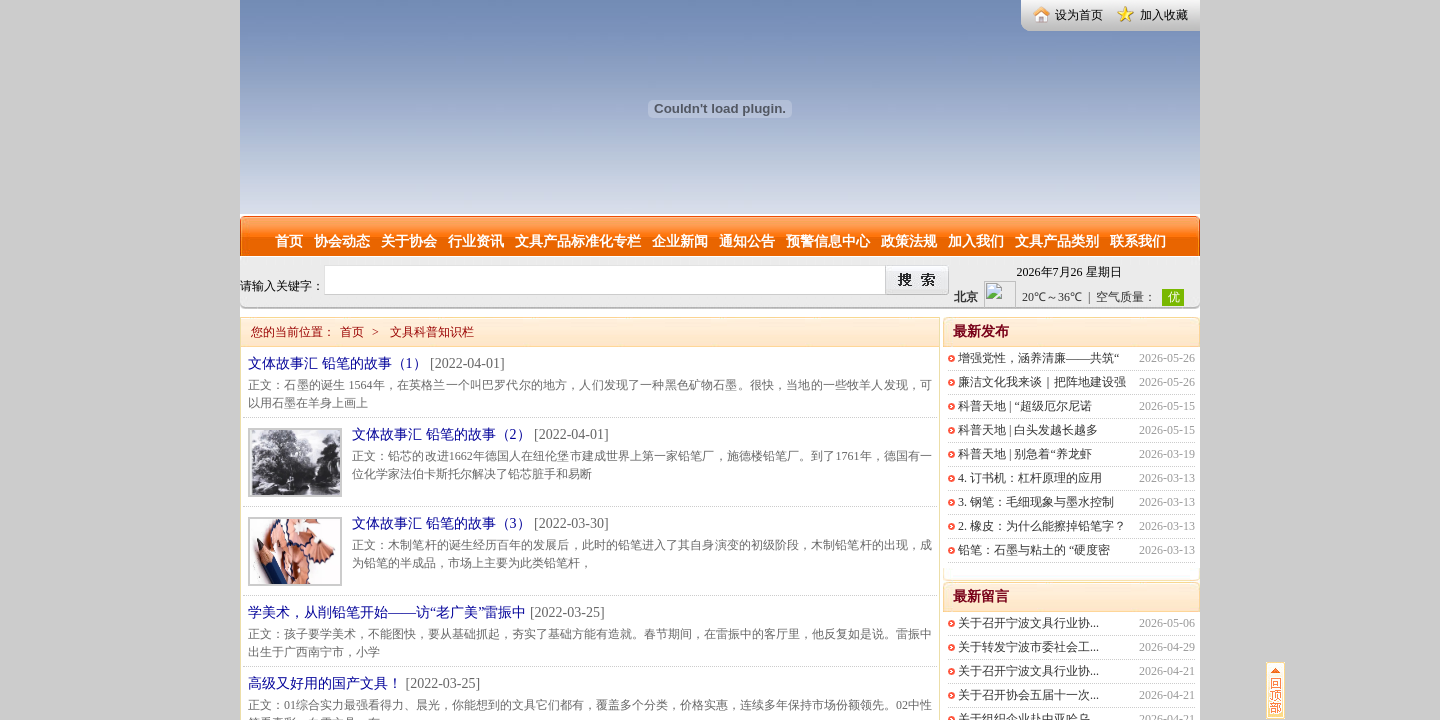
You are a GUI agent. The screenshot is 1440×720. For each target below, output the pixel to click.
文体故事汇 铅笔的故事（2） (441, 434)
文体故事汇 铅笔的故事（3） (441, 523)
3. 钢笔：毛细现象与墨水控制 (1036, 502)
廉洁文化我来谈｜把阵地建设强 (1042, 382)
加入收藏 (1164, 15)
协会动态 (342, 241)
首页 (289, 241)
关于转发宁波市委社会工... (1028, 647)
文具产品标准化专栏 (578, 241)
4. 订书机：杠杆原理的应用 (1030, 478)
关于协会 (409, 241)
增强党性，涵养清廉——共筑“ (1038, 358)
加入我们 (976, 241)
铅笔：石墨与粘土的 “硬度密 (1034, 550)
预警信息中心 (828, 241)
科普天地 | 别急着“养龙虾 (1025, 454)
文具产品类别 (1057, 241)
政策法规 (909, 241)
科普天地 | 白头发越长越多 (1028, 430)
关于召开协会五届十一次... (1028, 695)
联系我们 (1138, 241)
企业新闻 (680, 241)
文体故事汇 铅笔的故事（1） (337, 363)
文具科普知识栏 (432, 332)
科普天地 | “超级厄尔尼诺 (1025, 406)
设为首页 (1079, 15)
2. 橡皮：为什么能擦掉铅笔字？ (1042, 526)
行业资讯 (476, 241)
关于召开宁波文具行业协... (1028, 623)
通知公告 (747, 241)
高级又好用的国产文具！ (325, 683)
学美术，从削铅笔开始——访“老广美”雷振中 (387, 612)
